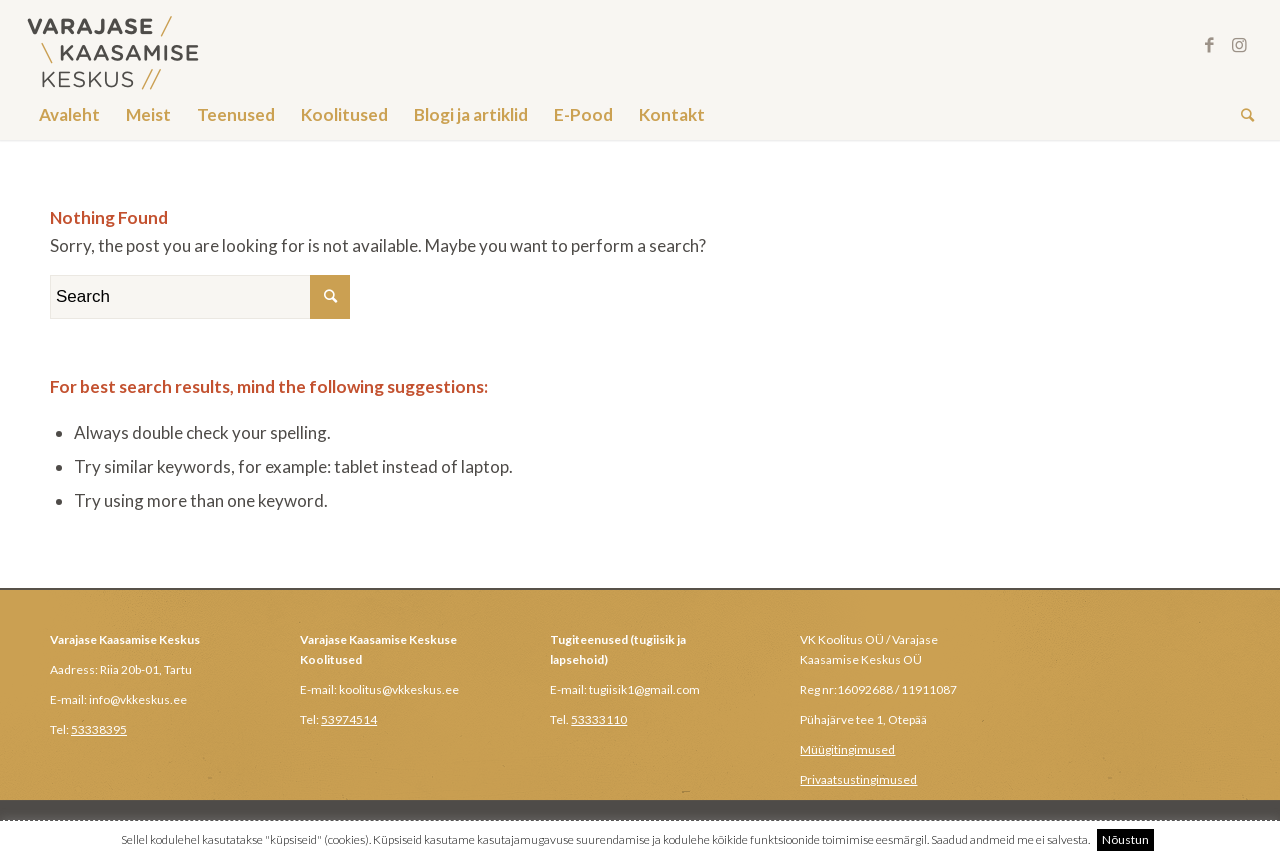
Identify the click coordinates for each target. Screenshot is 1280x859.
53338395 (99, 729)
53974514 (349, 719)
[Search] (1241, 115)
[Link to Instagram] (1239, 45)
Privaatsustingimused (858, 779)
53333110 (599, 719)
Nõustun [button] (1125, 839)
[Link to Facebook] (1209, 45)
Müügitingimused (847, 749)
